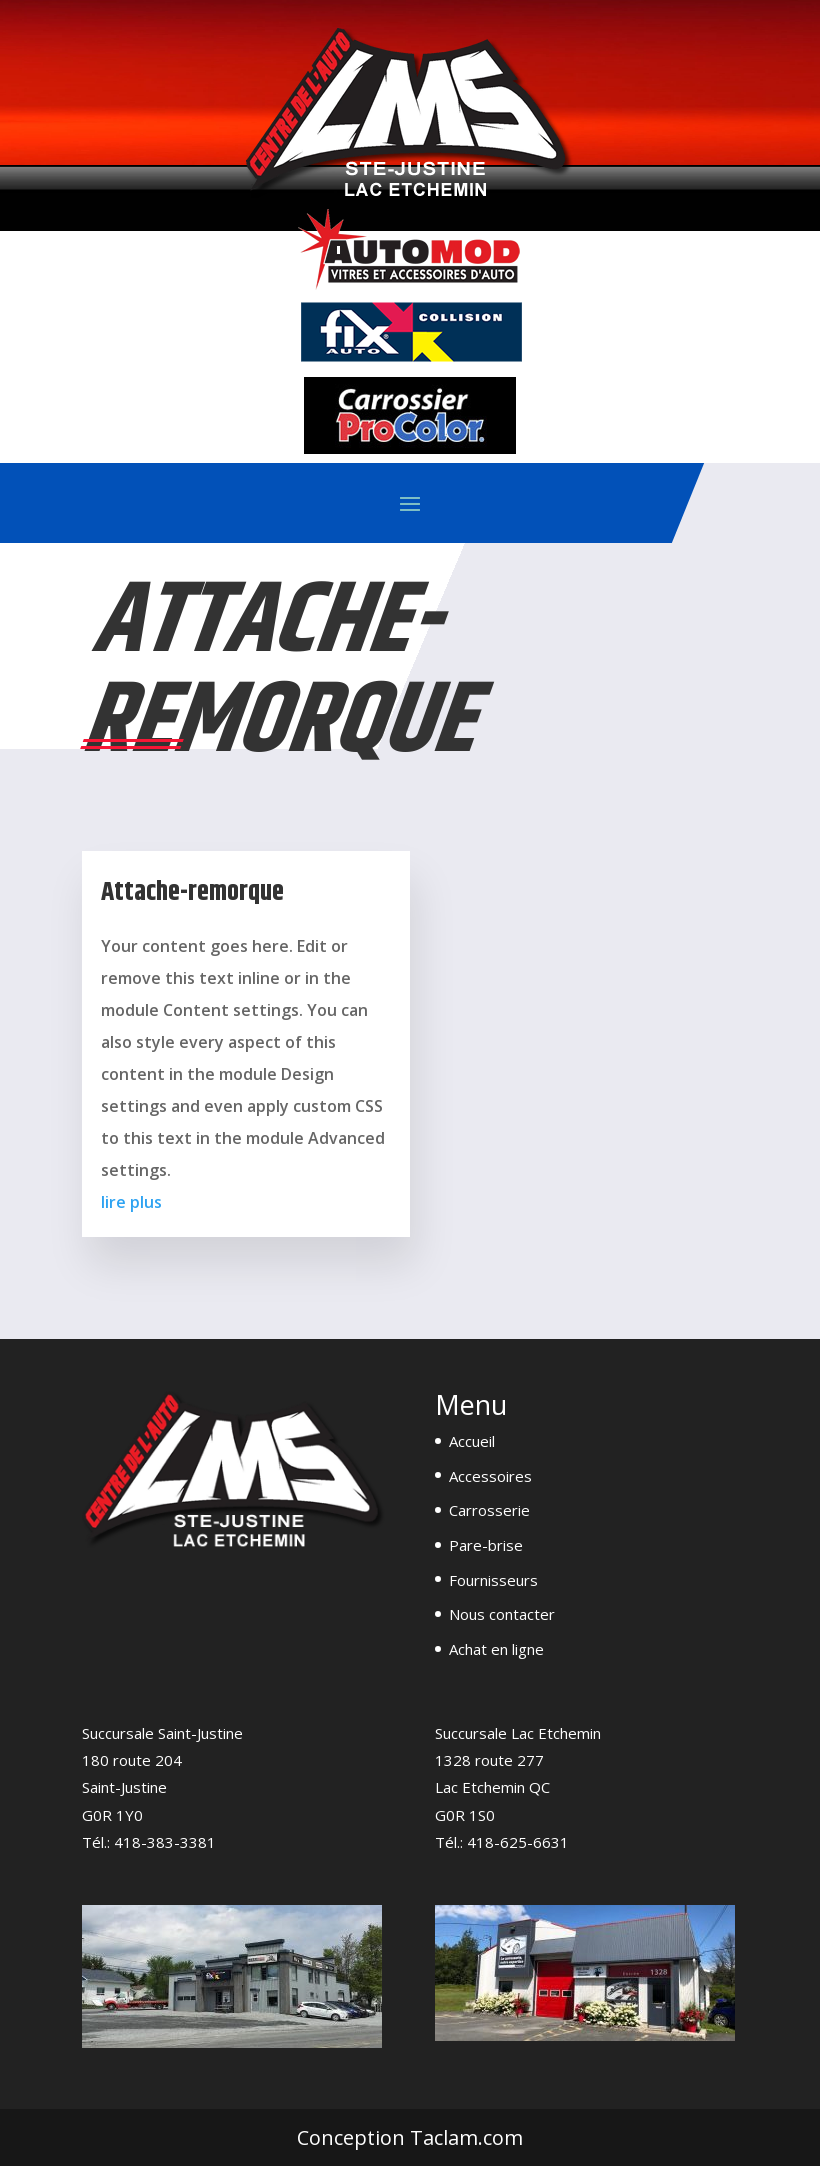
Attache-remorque (192, 892)
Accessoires (490, 1476)
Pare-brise (486, 1545)
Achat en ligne (496, 1649)
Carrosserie (489, 1510)
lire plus (131, 1202)
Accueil (472, 1441)
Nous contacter (502, 1614)
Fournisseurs (493, 1580)
